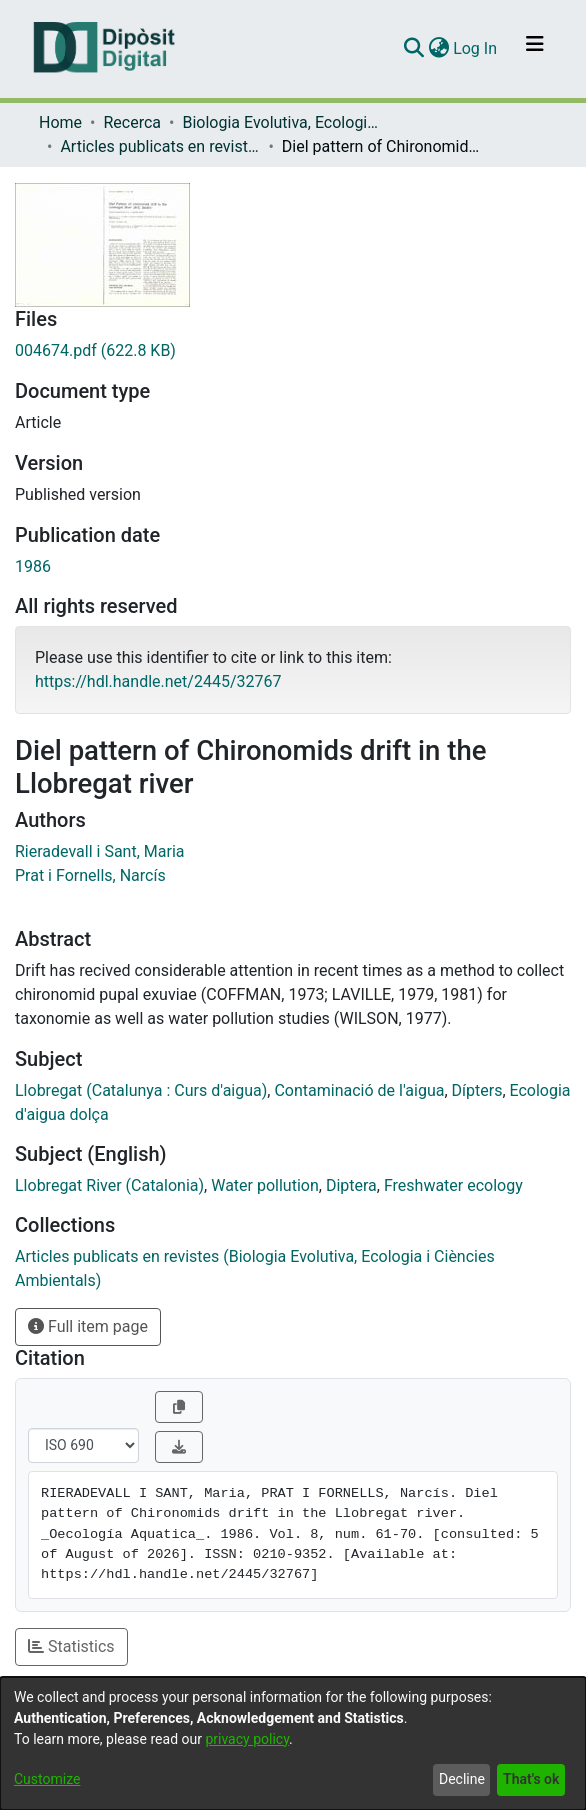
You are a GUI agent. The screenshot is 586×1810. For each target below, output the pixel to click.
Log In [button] (476, 48)
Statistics (71, 1646)
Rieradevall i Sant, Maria (99, 851)
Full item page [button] (88, 1326)
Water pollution (265, 1185)
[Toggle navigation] (535, 49)
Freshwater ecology (453, 1185)
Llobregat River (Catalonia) (109, 1185)
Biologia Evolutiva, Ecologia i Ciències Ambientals (282, 122)
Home (60, 122)
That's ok (531, 1779)
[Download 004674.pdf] (293, 351)
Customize (47, 1779)
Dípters (477, 1090)
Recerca (132, 122)
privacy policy (247, 1739)
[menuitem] (438, 49)
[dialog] (293, 1743)
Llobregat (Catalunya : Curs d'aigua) (141, 1090)
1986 (33, 566)
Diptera (351, 1185)
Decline (462, 1779)
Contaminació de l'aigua (359, 1090)
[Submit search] (413, 49)
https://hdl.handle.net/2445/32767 (158, 681)
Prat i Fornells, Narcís (90, 875)
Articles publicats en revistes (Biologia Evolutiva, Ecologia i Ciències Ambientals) (160, 146)
